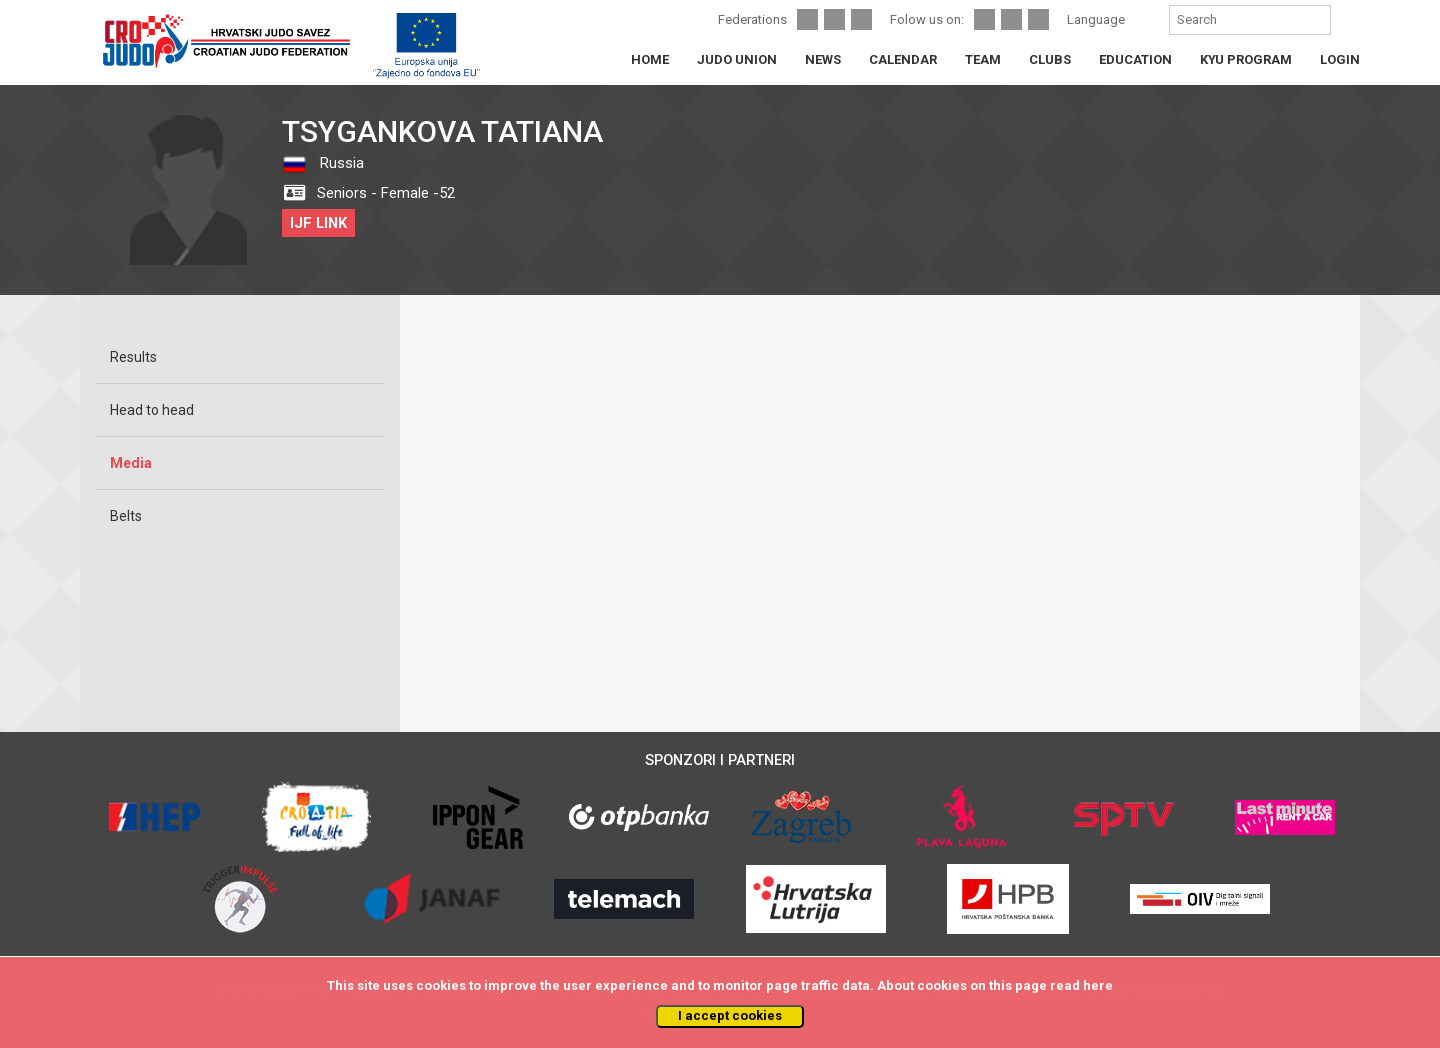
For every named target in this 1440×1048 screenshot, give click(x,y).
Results (133, 357)
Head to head (152, 410)
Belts (126, 516)
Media (131, 463)
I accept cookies (730, 1015)
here (1098, 985)
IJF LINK (318, 223)
